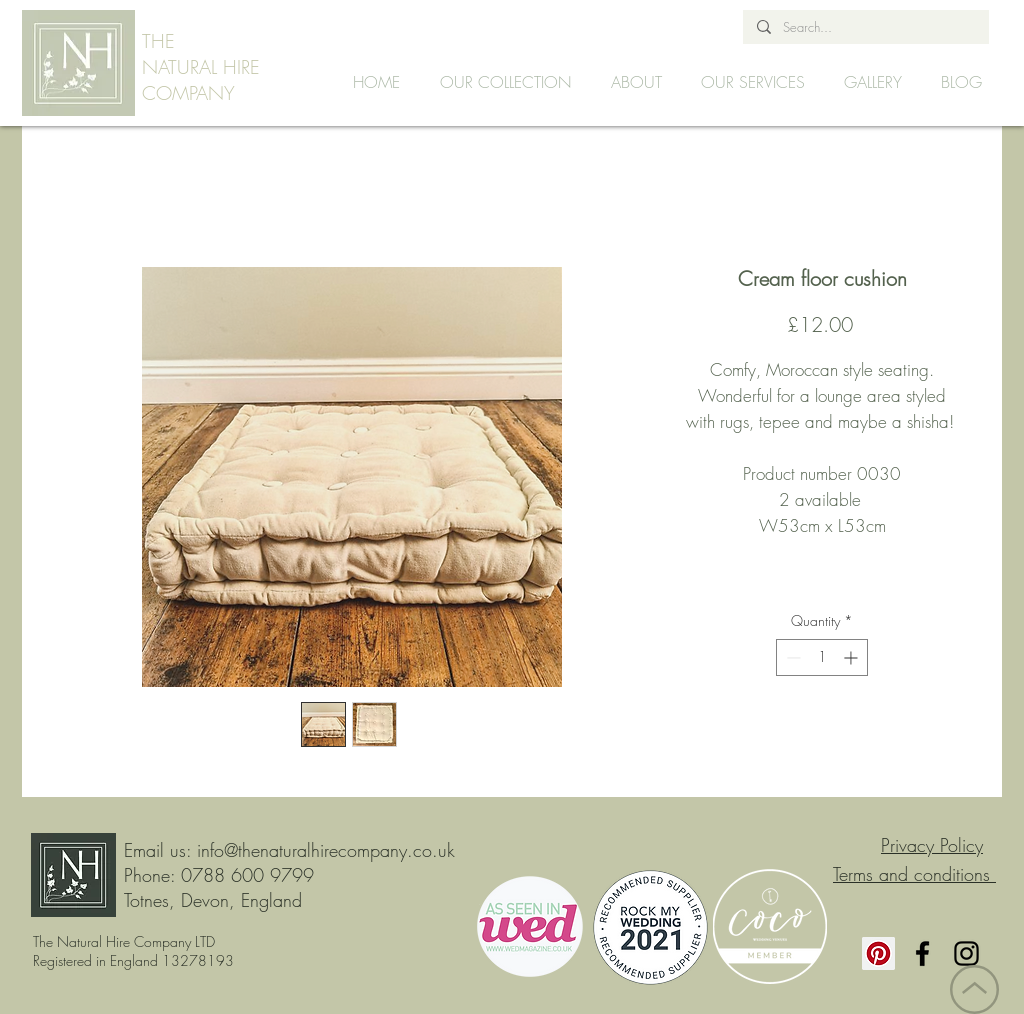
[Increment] (852, 657)
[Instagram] (966, 953)
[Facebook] (922, 953)
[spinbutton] (822, 657)
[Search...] (865, 27)
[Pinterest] (878, 953)
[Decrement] (791, 657)
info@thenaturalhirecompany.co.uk (326, 850)
